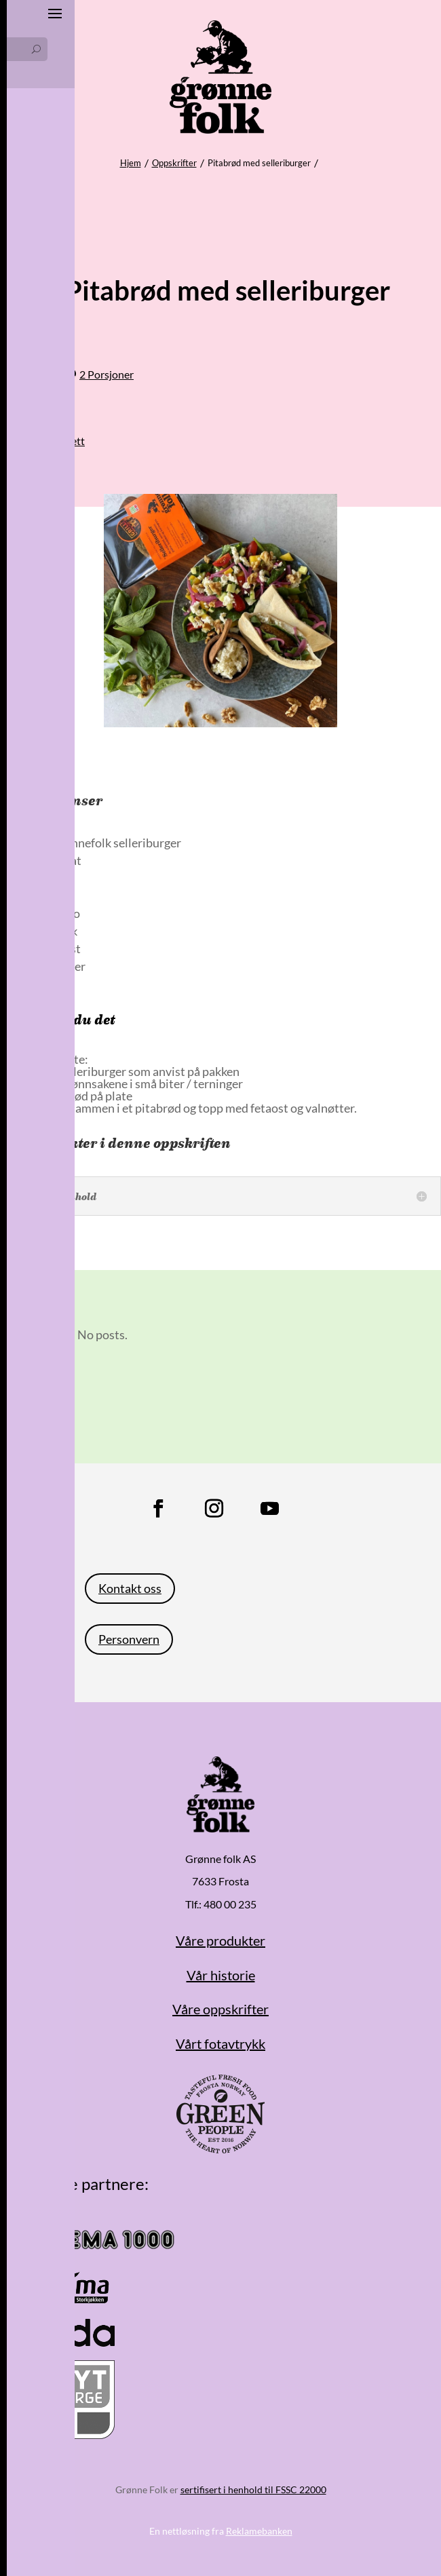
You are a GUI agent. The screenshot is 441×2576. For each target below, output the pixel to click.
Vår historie (221, 1975)
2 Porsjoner (106, 374)
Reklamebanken (259, 2531)
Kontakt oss (129, 1588)
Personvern (128, 1639)
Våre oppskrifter (220, 2009)
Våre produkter (220, 1940)
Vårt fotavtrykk (220, 2043)
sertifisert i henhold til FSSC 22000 (253, 2489)
